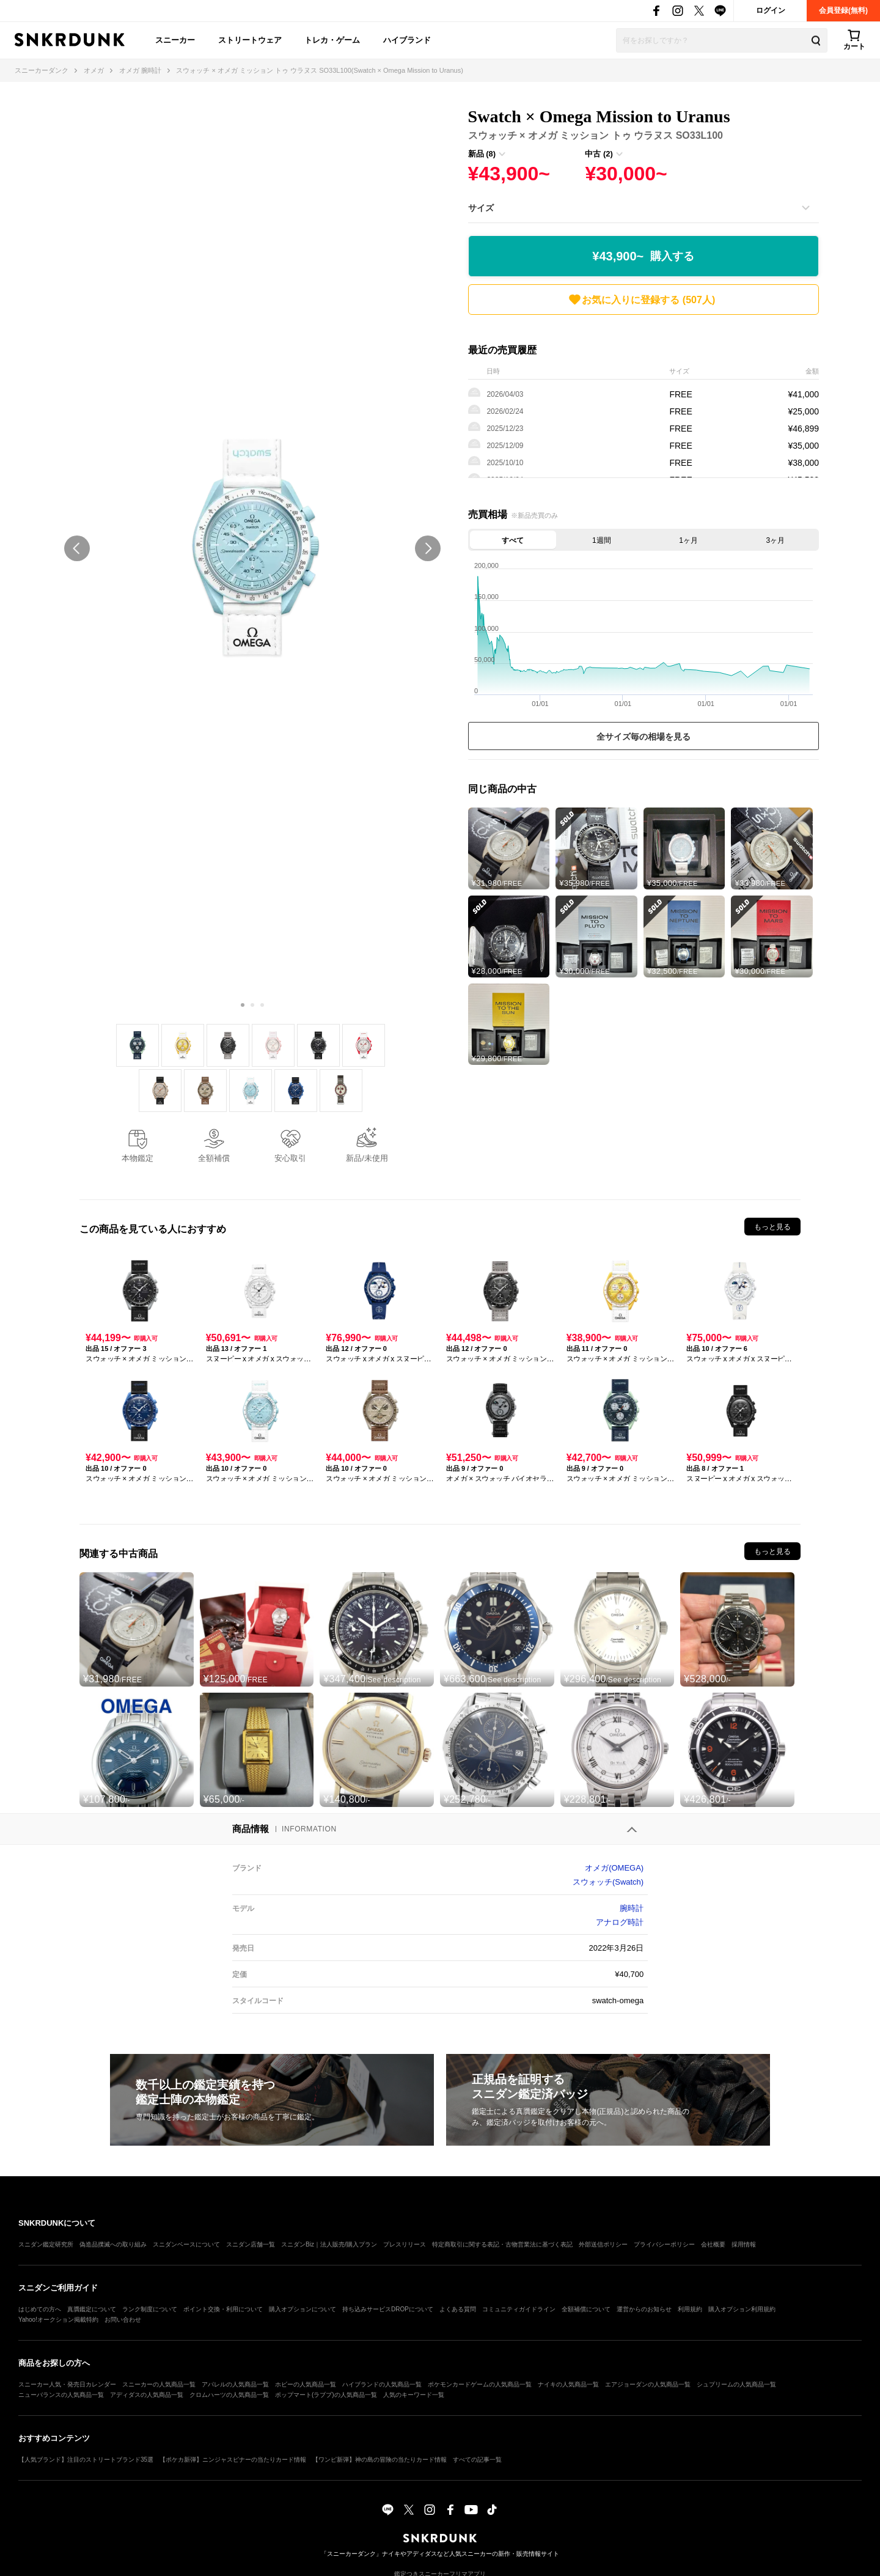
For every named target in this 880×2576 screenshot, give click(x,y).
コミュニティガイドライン (519, 2309)
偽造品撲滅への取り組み (113, 2244)
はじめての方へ (39, 2309)
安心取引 (290, 1158)
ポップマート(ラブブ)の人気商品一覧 (326, 2394)
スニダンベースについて (186, 2244)
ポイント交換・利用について (223, 2309)
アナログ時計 (620, 1922)
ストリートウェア (250, 40)
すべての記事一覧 (477, 2459)
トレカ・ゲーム (332, 40)
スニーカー (175, 40)
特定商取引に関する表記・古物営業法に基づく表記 (502, 2244)
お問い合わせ (123, 2319)
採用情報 (744, 2244)
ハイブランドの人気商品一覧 (382, 2384)
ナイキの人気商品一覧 (568, 2384)
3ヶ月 (775, 540)
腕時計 (632, 1908)
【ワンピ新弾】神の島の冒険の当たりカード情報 (379, 2459)
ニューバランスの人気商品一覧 (61, 2394)
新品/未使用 (367, 1158)
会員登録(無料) (843, 10)
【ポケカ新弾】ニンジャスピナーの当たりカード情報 (233, 2459)
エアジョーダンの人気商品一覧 (648, 2384)
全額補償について (586, 2309)
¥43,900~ (643, 256)
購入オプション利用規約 (742, 2309)
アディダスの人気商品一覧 (146, 2394)
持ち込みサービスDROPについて (387, 2309)
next (428, 548)
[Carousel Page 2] (252, 1005)
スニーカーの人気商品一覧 (159, 2384)
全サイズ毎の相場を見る (643, 737)
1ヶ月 (688, 540)
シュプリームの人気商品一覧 (736, 2384)
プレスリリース (404, 2244)
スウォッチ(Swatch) (608, 1881)
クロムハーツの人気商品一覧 (229, 2394)
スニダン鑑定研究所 (45, 2244)
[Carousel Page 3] (262, 1005)
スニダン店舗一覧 (250, 2244)
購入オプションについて (302, 2309)
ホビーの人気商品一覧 (305, 2384)
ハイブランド (407, 40)
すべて (513, 540)
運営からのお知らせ (644, 2309)
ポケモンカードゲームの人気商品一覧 (480, 2384)
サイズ (481, 208)
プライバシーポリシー (664, 2244)
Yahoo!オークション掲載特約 (58, 2319)
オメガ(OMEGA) (614, 1867)
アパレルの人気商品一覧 (235, 2384)
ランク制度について (149, 2309)
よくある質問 (457, 2309)
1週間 (601, 540)
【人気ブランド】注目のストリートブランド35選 (85, 2459)
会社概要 (713, 2244)
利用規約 (690, 2309)
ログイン (770, 10)
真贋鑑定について (91, 2309)
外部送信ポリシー (603, 2244)
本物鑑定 (137, 1158)
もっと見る (772, 1227)
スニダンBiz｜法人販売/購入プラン (329, 2244)
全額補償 (214, 1158)
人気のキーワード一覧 (413, 2394)
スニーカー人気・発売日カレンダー (67, 2384)
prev (77, 548)
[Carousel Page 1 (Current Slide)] (242, 1005)
